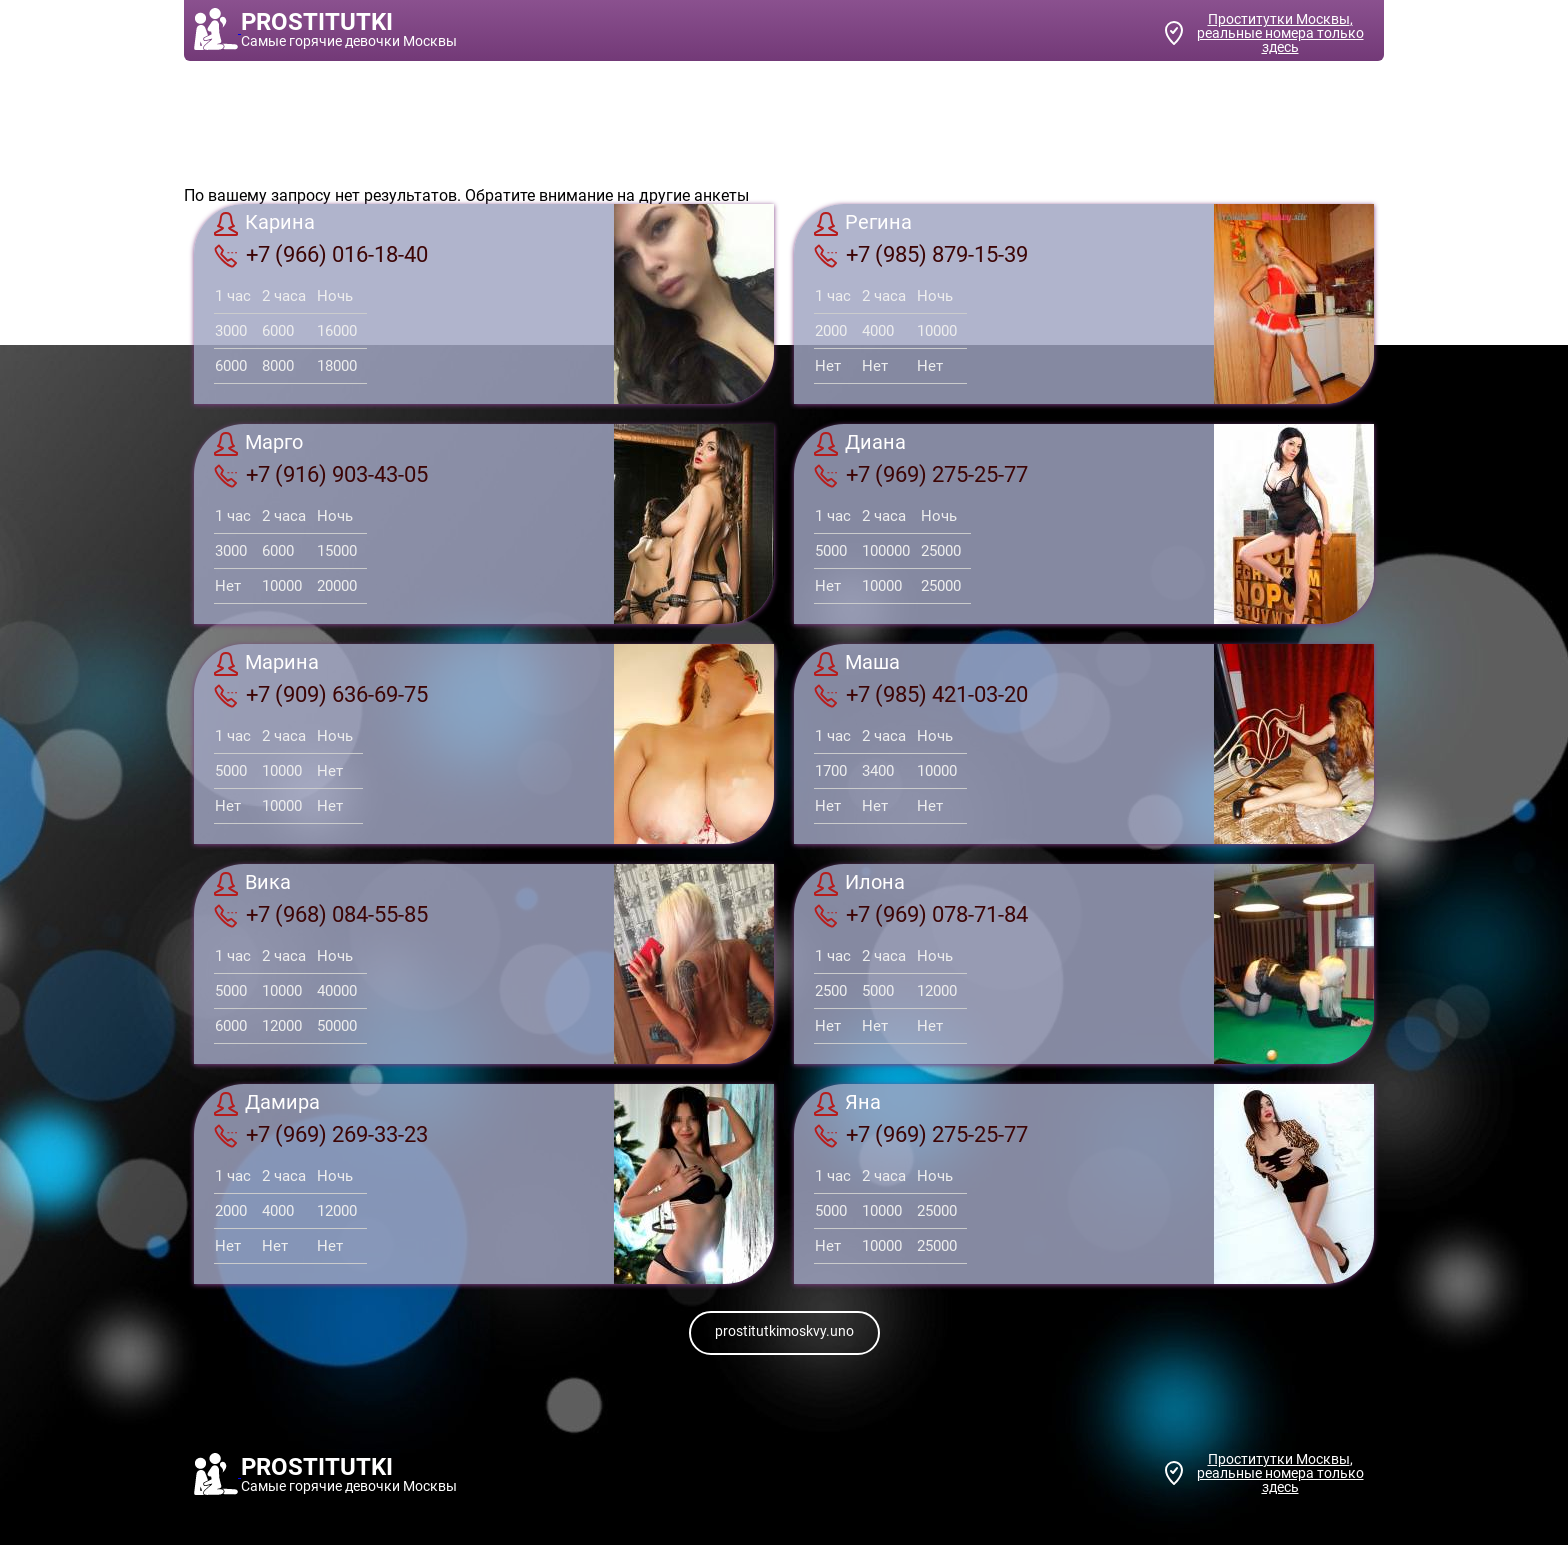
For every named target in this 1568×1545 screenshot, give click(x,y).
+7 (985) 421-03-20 (921, 695)
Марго (258, 444)
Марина (266, 664)
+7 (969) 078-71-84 (921, 915)
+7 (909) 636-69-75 (321, 695)
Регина (863, 224)
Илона (859, 884)
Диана (860, 444)
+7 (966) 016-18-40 (321, 255)
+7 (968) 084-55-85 (321, 915)
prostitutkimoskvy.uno (784, 1331)
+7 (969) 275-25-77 (921, 475)
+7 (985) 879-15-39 (921, 255)
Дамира (267, 1104)
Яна (847, 1104)
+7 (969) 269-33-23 (321, 1135)
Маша (857, 664)
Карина (264, 224)
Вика (252, 884)
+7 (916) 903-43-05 (321, 475)
